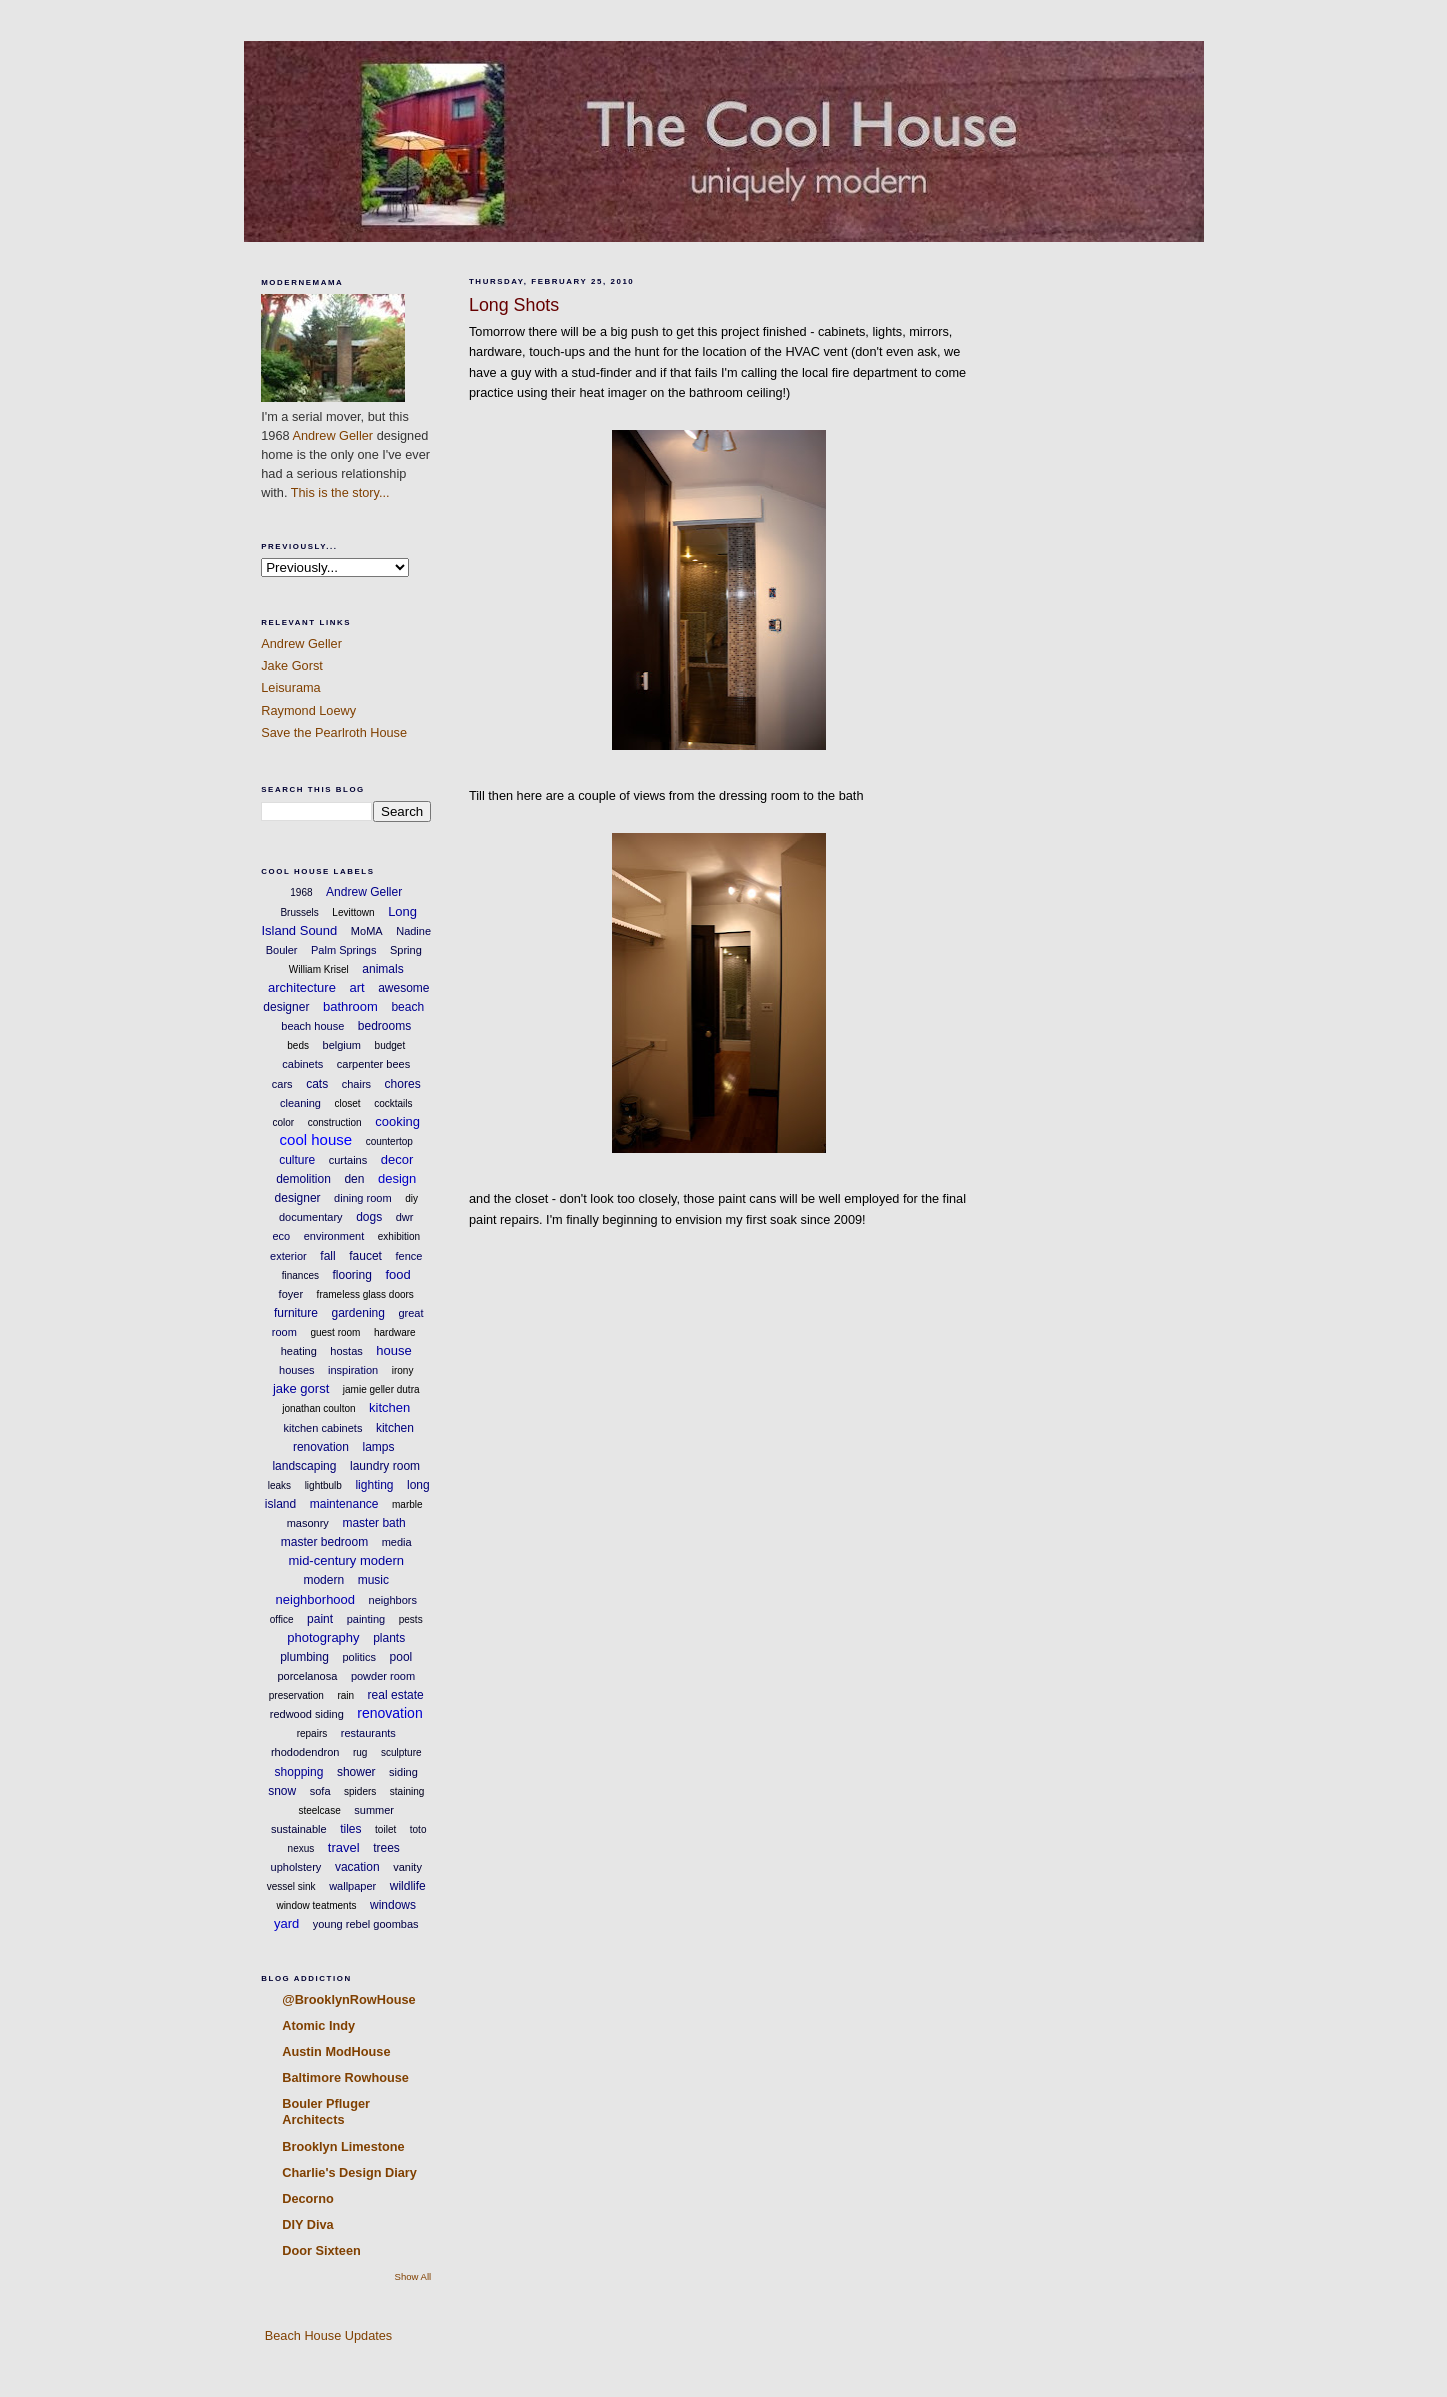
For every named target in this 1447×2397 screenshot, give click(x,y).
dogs (369, 1217)
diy (411, 1198)
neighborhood (316, 1599)
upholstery (296, 1867)
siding (403, 1772)
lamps (379, 1447)
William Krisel (319, 969)
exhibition (399, 1236)
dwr (405, 1217)
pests (411, 1619)
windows (393, 1905)
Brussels (299, 912)
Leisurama (290, 687)
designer (298, 1198)
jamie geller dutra (381, 1389)
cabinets (302, 1064)
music (373, 1580)
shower (356, 1772)
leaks (279, 1485)
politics (359, 1657)
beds (298, 1045)
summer (374, 1810)
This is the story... (340, 492)
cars (282, 1084)
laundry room (385, 1466)
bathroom (350, 1006)
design (397, 1178)
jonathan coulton (318, 1408)
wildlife (408, 1886)
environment (334, 1236)
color (283, 1122)
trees (386, 1848)
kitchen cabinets (323, 1428)
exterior (288, 1256)
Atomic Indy (318, 2025)
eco (281, 1236)
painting (366, 1619)
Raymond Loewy (308, 710)
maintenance (344, 1504)
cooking (397, 1121)
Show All (413, 2276)
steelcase (319, 1810)
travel (344, 1847)
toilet (385, 1829)
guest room (335, 1332)
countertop (389, 1141)
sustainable (299, 1829)
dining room (362, 1198)
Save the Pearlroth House (334, 732)
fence (408, 1256)
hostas (346, 1351)
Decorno (308, 2198)
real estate (396, 1695)
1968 (301, 892)
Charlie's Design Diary (349, 2172)
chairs (356, 1084)
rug (360, 1752)
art (356, 987)
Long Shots (514, 305)
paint (320, 1619)
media (397, 1542)
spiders (360, 1791)
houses (296, 1370)
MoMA (367, 931)
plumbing (304, 1657)
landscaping (304, 1466)
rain (345, 1695)
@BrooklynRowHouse (348, 1999)
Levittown (353, 912)
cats (317, 1084)
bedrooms (384, 1026)
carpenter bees (373, 1064)
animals (382, 969)
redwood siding (307, 1714)
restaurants (368, 1733)
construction (335, 1122)
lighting (374, 1485)
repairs (312, 1733)
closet (347, 1103)
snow (282, 1791)
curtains (348, 1160)
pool (401, 1657)
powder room (383, 1676)
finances (300, 1275)
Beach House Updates (326, 2335)
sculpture (401, 1752)
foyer (291, 1294)
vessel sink (291, 1886)
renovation (389, 1713)
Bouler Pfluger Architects (326, 2111)
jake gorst (301, 1388)
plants (389, 1638)
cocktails (393, 1103)
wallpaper (352, 1886)
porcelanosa (307, 1676)
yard (286, 1923)
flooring (352, 1275)
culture (297, 1160)
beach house (312, 1026)
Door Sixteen (321, 2250)
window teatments (316, 1905)
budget (390, 1045)
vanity (407, 1867)
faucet (365, 1256)
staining (407, 1791)
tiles (350, 1829)
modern (323, 1580)
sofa (320, 1791)
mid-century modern (346, 1560)
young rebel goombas (366, 1924)
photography (323, 1637)
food (397, 1274)
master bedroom (324, 1542)
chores (403, 1084)
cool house (316, 1139)
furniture (296, 1313)
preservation (296, 1695)
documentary (311, 1217)
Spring (406, 950)
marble (407, 1504)
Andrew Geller (332, 435)
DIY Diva (307, 2224)
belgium (342, 1045)
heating (299, 1351)
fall (327, 1256)
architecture (302, 987)
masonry (308, 1523)
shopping (299, 1772)
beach (407, 1007)
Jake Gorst (292, 665)
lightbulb (323, 1485)
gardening (358, 1313)
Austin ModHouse (336, 2051)
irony (403, 1370)
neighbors (393, 1600)
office (282, 1619)
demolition (303, 1179)
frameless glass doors (365, 1294)
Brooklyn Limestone (343, 2146)
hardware (395, 1332)
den (354, 1179)
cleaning (300, 1103)
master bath (373, 1523)
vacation (357, 1867)
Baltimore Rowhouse (345, 2077)
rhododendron (305, 1752)
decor (397, 1159)
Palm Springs (343, 950)
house (393, 1350)
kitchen (389, 1407)
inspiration (353, 1370)
